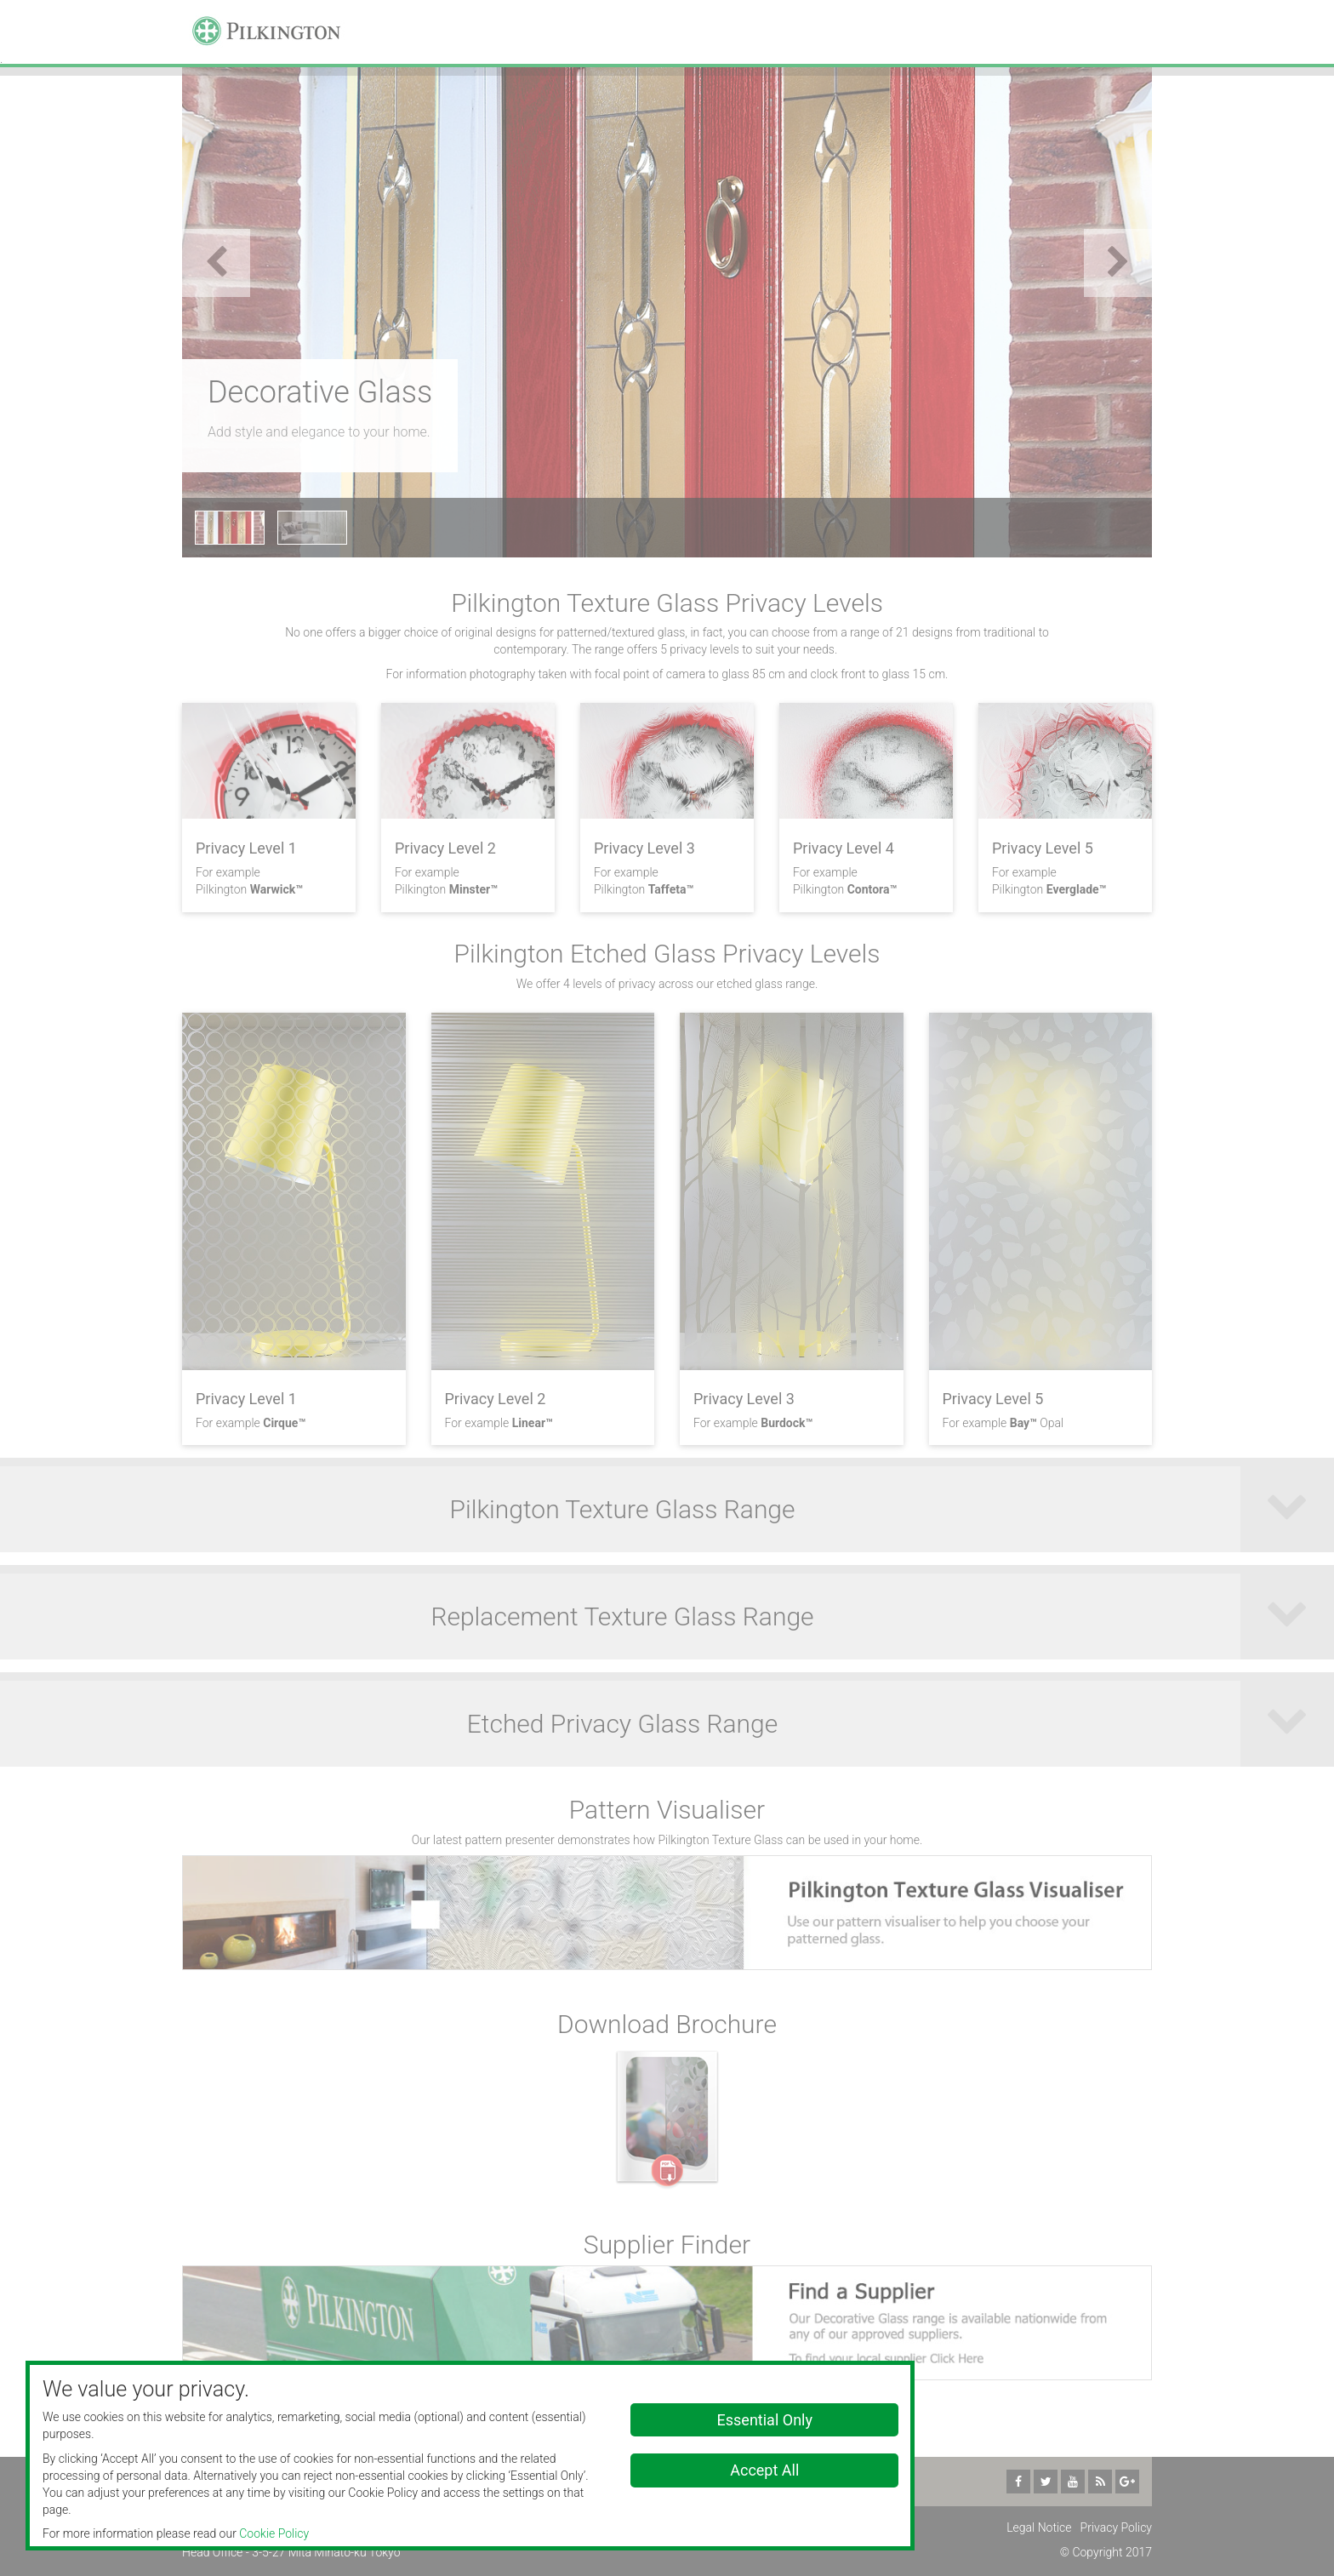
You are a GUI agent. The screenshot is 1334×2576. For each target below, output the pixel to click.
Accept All (764, 2470)
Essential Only (764, 2420)
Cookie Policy (274, 2533)
